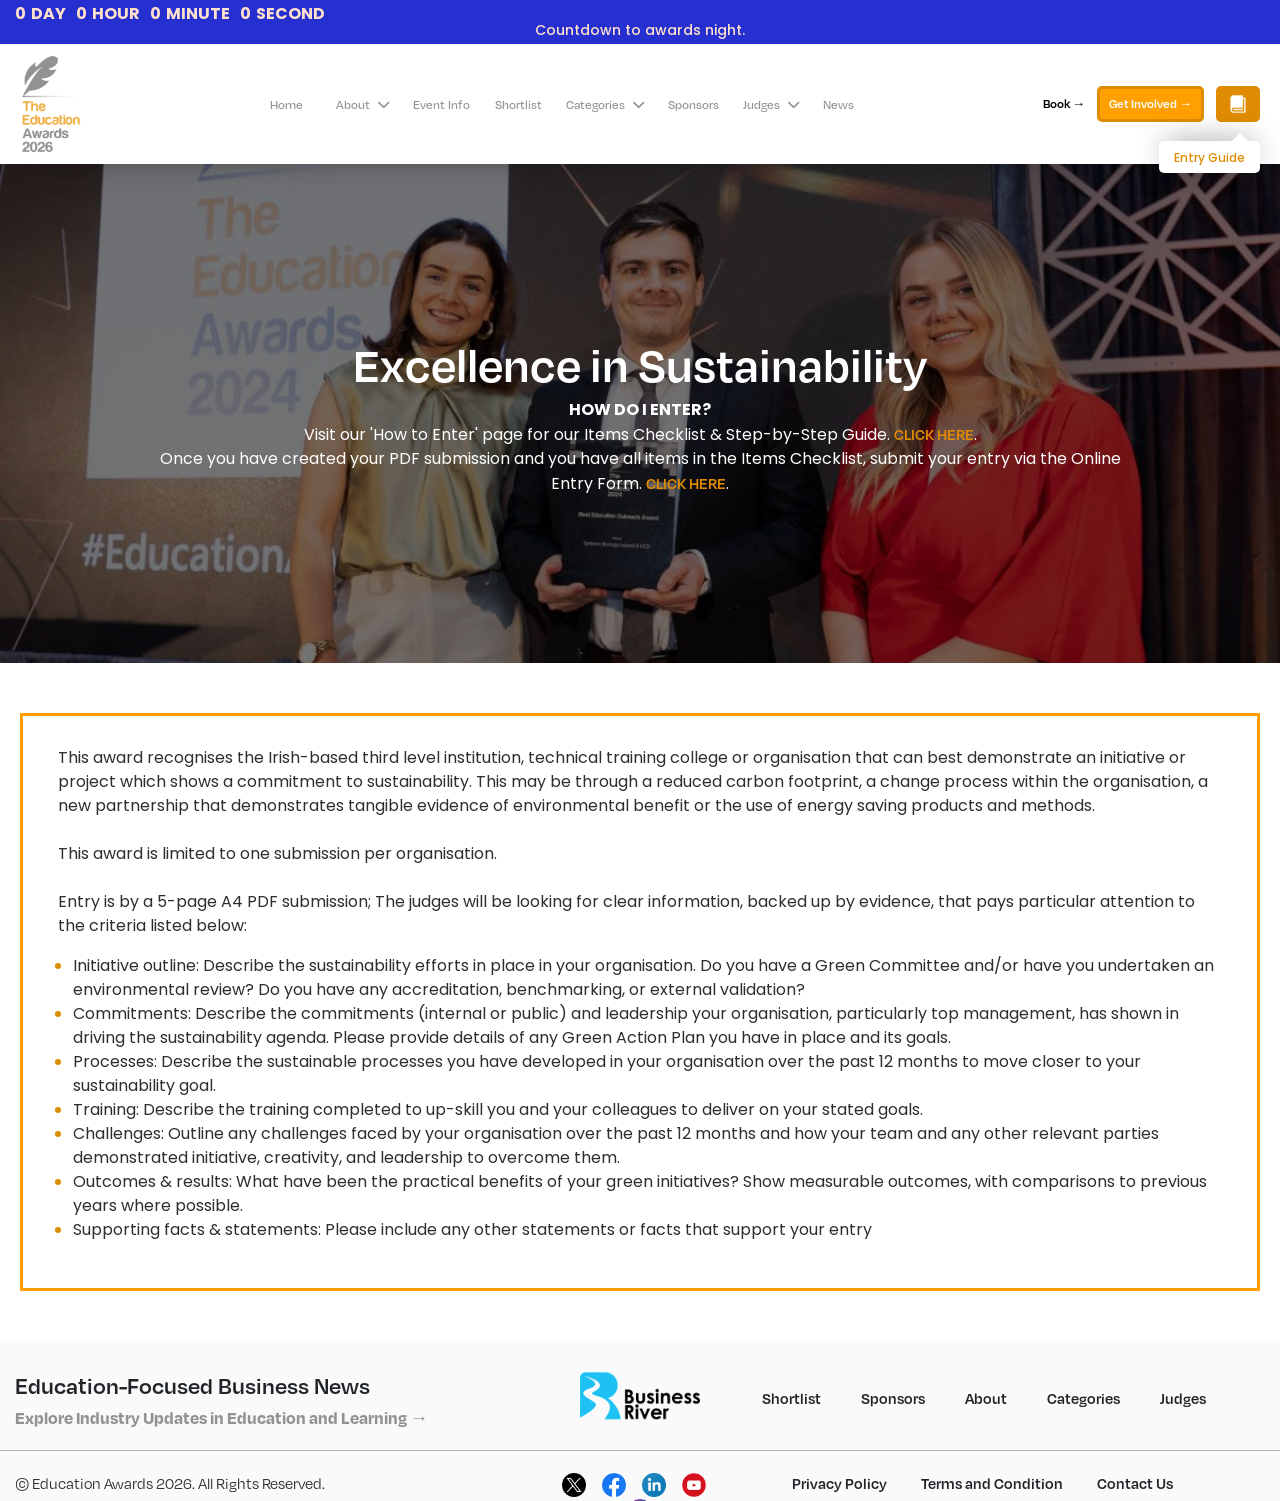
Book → (1064, 103)
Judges (771, 104)
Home (286, 104)
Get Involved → (1150, 103)
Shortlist (518, 104)
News (838, 104)
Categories (605, 104)
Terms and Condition (992, 1483)
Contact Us (1135, 1483)
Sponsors (693, 104)
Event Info (441, 104)
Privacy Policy (839, 1483)
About (362, 104)
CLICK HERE (934, 434)
